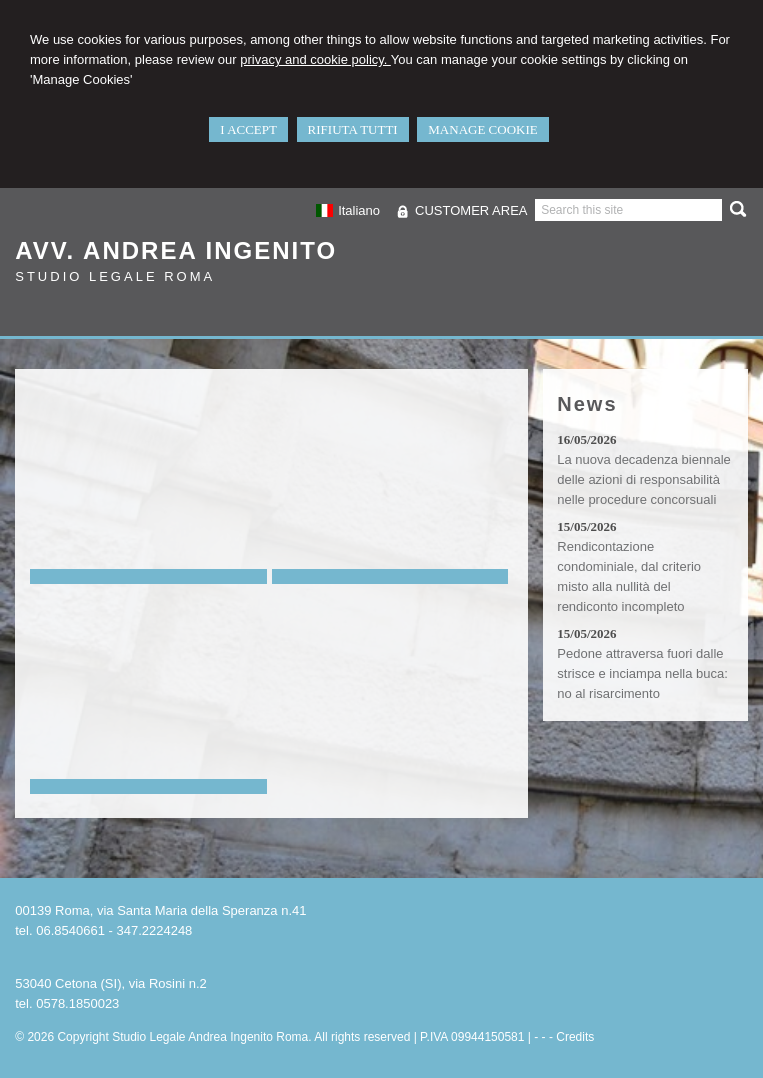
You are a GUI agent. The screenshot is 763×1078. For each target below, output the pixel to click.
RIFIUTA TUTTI (353, 129)
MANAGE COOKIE (482, 129)
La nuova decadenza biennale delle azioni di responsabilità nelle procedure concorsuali (643, 479)
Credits (575, 1037)
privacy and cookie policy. (315, 59)
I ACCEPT (248, 129)
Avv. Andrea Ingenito (176, 250)
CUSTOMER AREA (471, 210)
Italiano (348, 210)
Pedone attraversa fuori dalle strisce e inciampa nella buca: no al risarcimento (642, 673)
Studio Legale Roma (115, 276)
